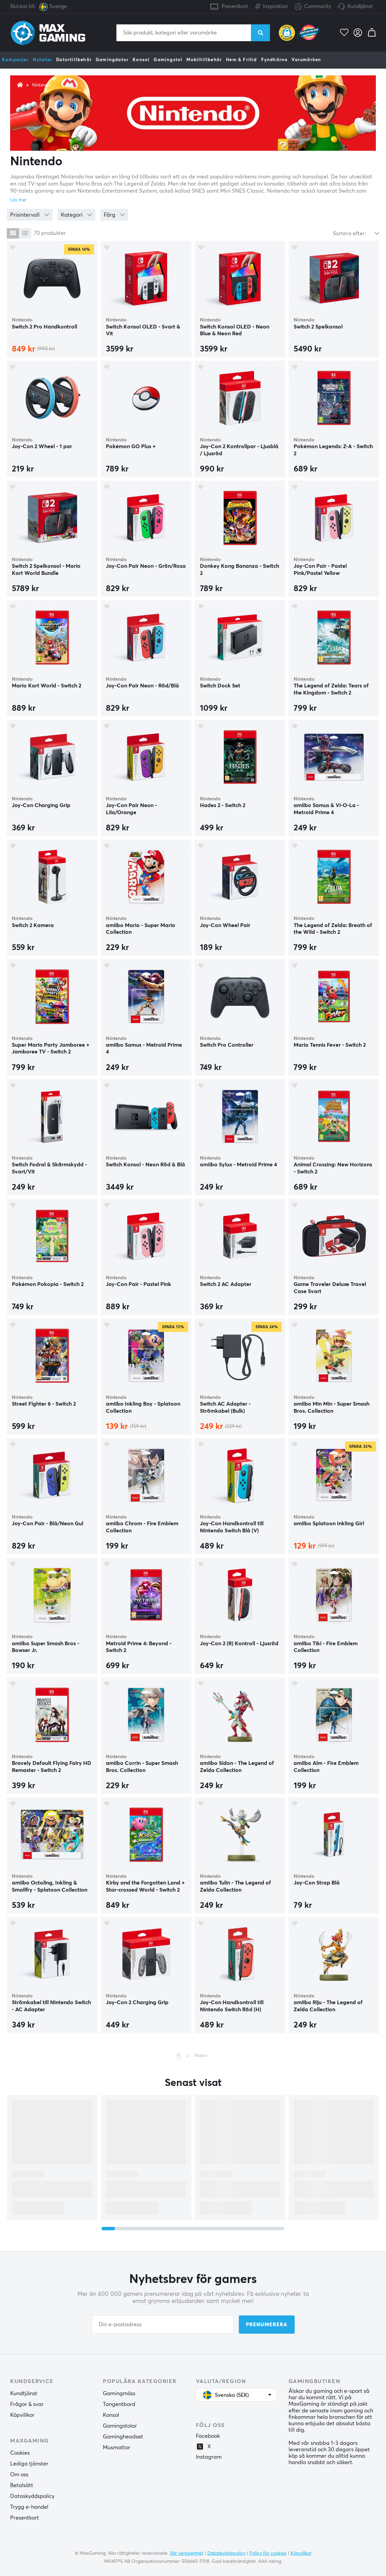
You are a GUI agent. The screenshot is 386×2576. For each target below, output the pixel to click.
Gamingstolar (120, 2426)
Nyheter (42, 60)
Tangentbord (119, 2404)
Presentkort (235, 6)
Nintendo (41, 85)
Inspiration (271, 5)
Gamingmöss (119, 2393)
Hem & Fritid (241, 60)
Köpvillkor (22, 2415)
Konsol (141, 60)
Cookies (20, 2453)
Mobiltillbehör (204, 60)
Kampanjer (15, 60)
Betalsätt (21, 2485)
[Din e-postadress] (163, 2324)
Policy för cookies (268, 2553)
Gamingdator (112, 60)
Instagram (209, 2457)
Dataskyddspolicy (32, 2496)
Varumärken (306, 60)
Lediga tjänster (29, 2463)
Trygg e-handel (29, 2507)
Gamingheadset (123, 2436)
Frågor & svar (27, 2404)
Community (313, 7)
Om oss (19, 2474)
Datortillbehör (74, 60)
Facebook (208, 2436)
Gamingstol (168, 60)
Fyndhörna (274, 60)
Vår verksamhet (186, 2553)
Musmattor (116, 2447)
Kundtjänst (359, 6)
